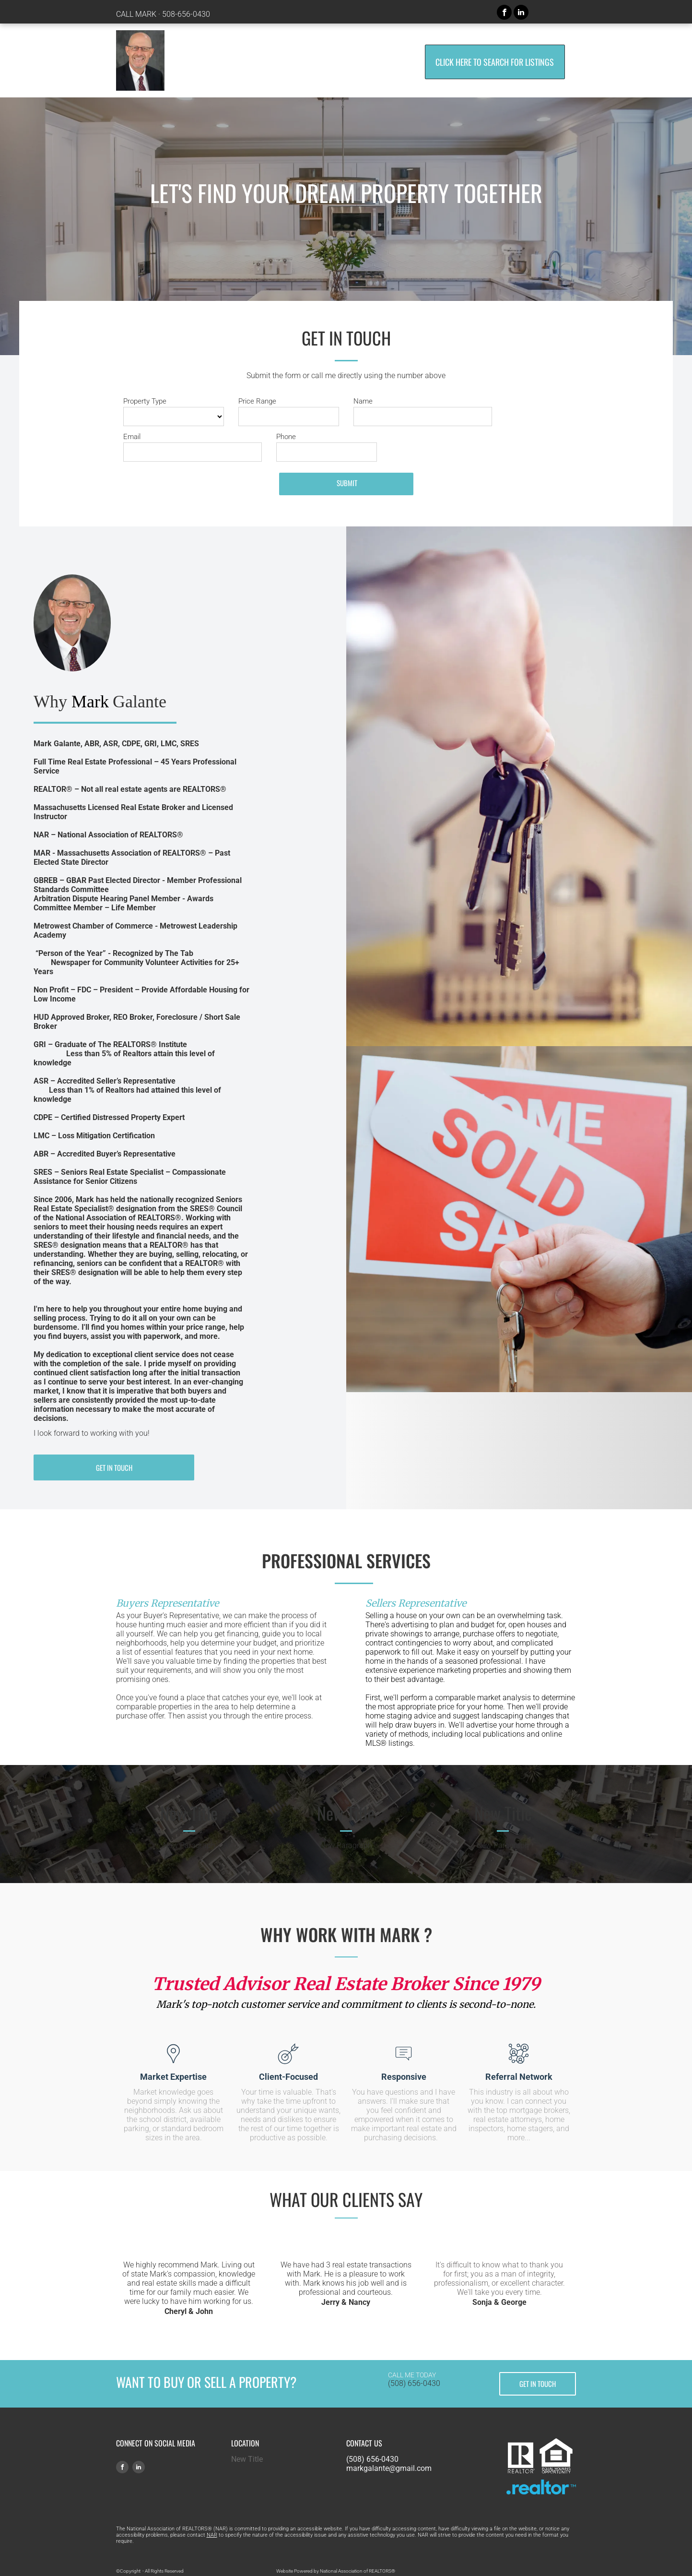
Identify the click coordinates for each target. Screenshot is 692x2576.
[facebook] (504, 13)
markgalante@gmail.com (389, 2468)
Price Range (257, 401)
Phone (286, 436)
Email (132, 436)
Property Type (144, 401)
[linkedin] (521, 13)
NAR (212, 2535)
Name (363, 401)
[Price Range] (288, 416)
